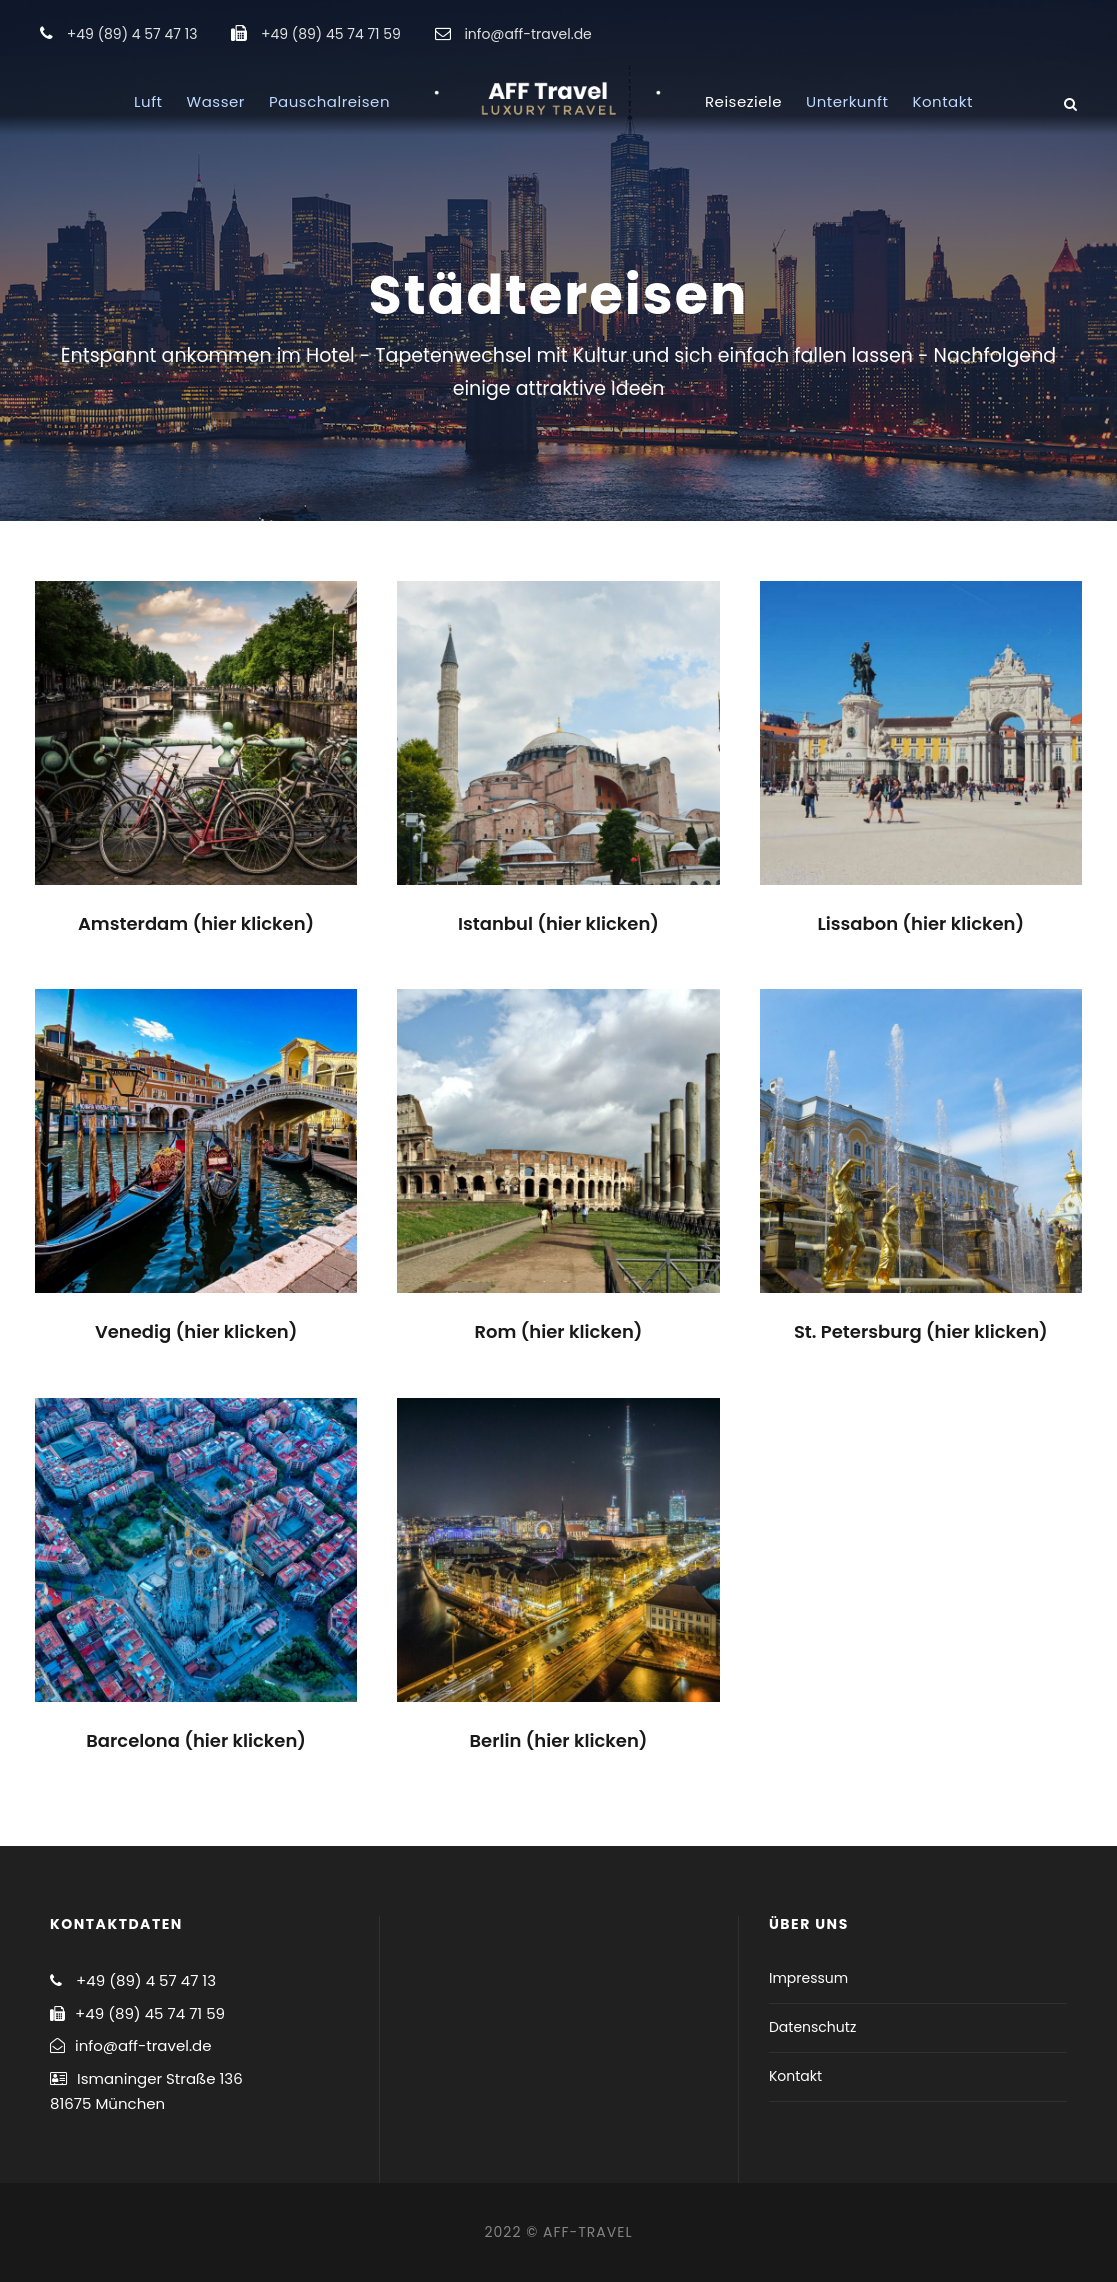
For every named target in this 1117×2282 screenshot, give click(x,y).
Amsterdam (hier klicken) (196, 923)
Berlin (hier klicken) (558, 1740)
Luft (148, 101)
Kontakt (942, 101)
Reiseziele (743, 101)
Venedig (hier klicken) (196, 1331)
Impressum (808, 1978)
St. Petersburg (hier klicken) (921, 1331)
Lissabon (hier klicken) (920, 923)
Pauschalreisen (329, 101)
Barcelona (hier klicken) (196, 1740)
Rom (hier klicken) (558, 1331)
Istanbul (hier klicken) (558, 923)
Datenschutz (812, 2027)
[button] (1074, 28)
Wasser (216, 101)
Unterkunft (847, 101)
